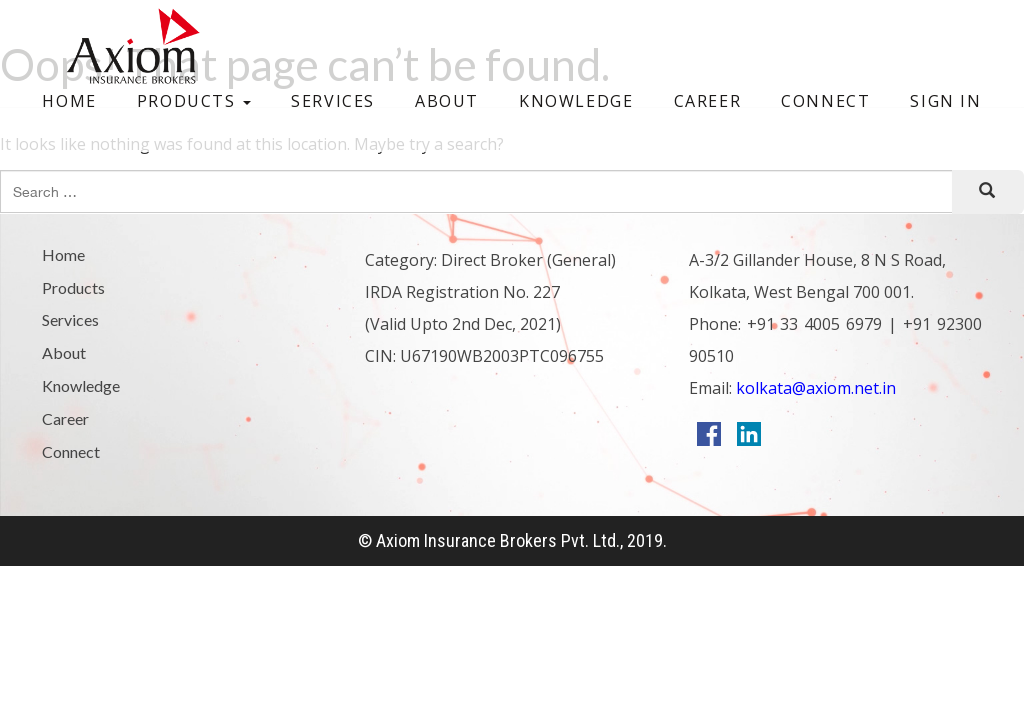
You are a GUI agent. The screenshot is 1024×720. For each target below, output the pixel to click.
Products (194, 101)
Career (708, 101)
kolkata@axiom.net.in (814, 388)
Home (69, 101)
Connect (825, 101)
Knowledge (576, 101)
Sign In (945, 101)
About (447, 101)
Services (333, 101)
